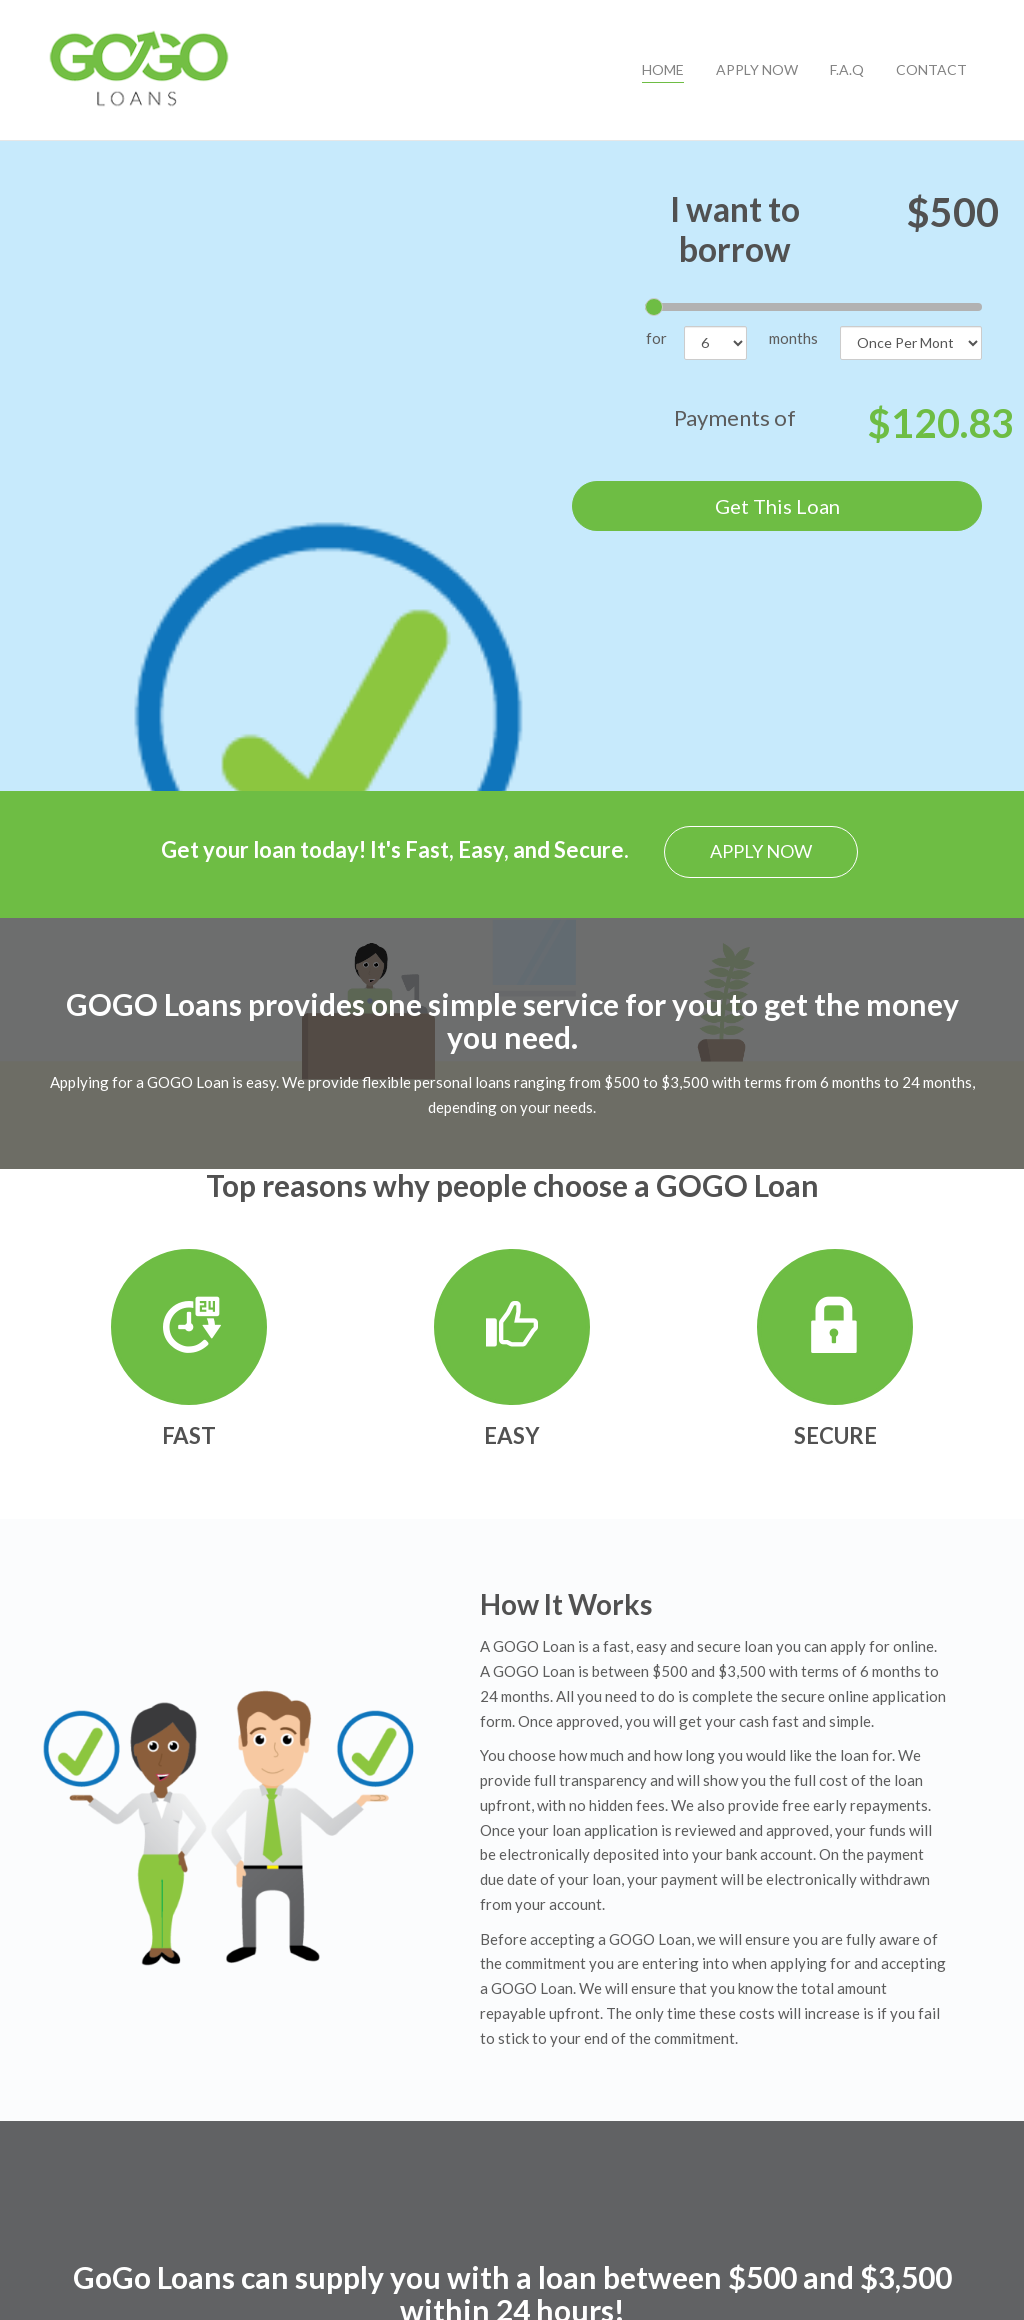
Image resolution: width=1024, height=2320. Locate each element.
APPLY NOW (757, 69)
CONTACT (931, 69)
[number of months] (715, 343)
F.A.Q (847, 69)
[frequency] (911, 343)
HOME (663, 69)
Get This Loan (777, 506)
